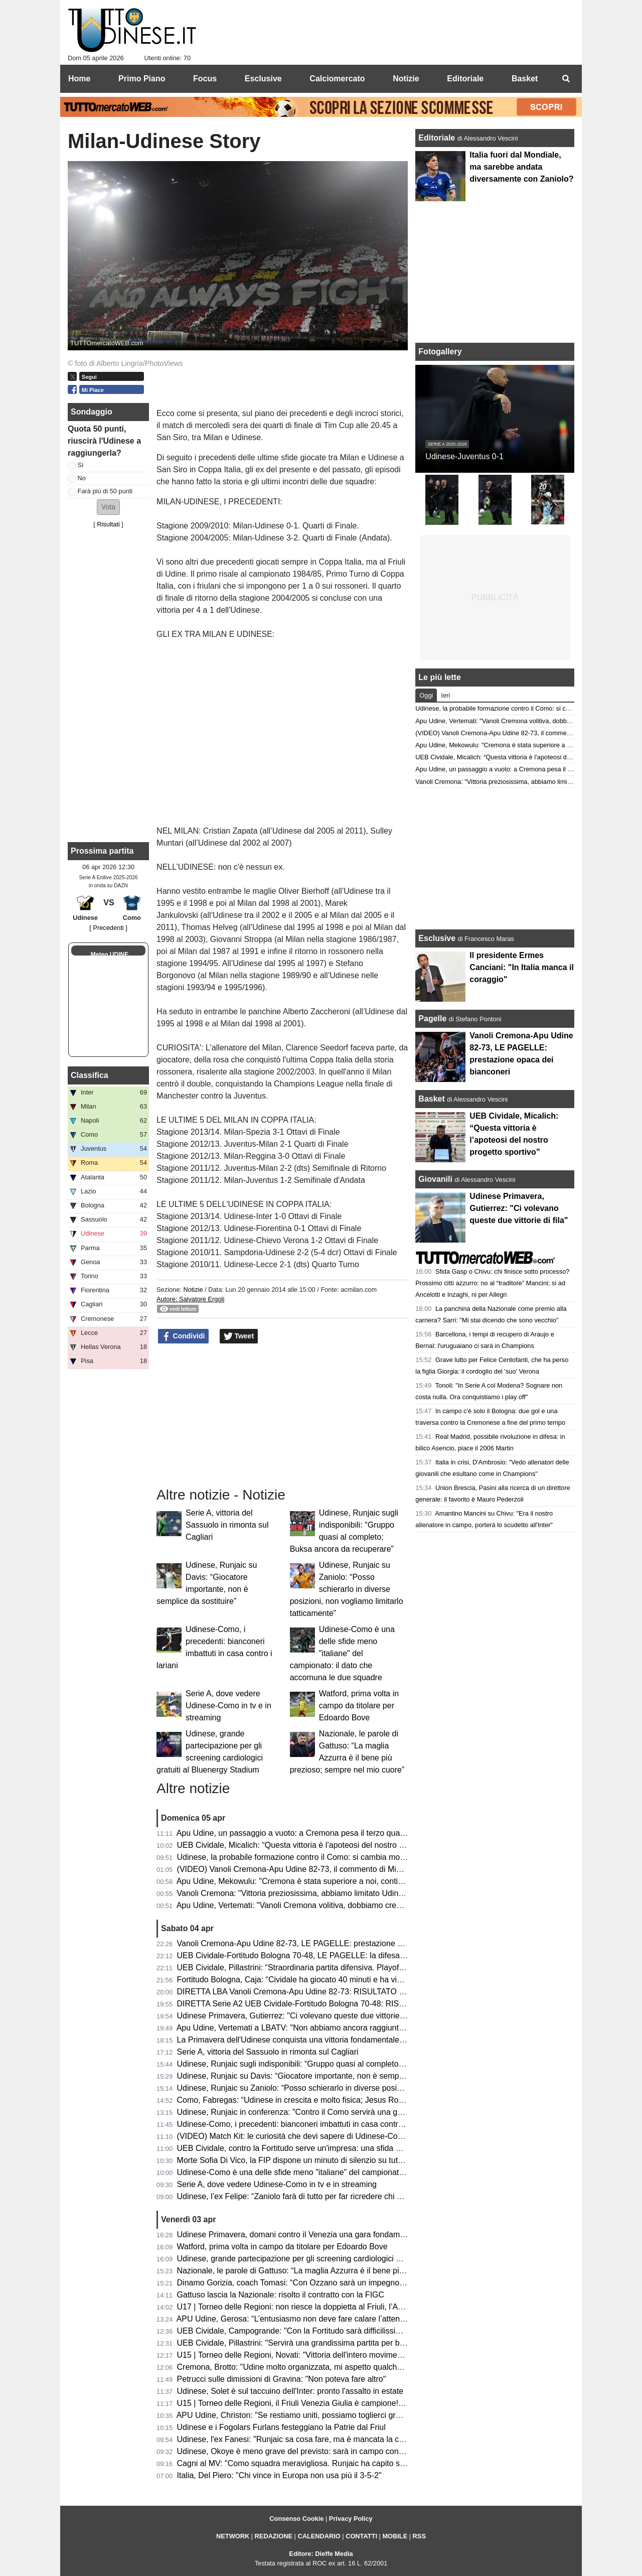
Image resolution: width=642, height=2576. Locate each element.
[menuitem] (566, 79)
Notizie (193, 1289)
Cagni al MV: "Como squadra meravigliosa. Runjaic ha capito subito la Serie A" (317, 2463)
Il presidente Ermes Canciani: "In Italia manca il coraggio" (521, 967)
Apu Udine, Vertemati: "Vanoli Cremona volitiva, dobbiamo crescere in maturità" (317, 1905)
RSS (419, 2536)
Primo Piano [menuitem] (141, 78)
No (82, 478)
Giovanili (435, 1179)
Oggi (426, 695)
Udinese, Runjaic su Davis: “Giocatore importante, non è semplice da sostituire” (318, 2076)
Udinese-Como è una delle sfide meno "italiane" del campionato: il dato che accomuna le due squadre (342, 1653)
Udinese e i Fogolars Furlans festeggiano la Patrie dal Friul (281, 2427)
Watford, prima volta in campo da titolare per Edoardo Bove (359, 1705)
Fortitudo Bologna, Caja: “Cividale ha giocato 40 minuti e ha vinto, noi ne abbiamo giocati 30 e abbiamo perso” (373, 1979)
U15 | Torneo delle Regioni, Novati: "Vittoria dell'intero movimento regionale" (311, 2355)
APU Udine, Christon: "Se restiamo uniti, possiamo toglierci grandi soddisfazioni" (319, 2415)
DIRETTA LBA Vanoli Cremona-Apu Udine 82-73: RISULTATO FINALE (302, 1991)
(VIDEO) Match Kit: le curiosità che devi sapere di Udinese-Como (293, 2136)
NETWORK (232, 2536)
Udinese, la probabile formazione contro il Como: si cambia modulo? (298, 1857)
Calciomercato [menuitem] (337, 78)
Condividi (183, 1336)
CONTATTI (361, 2536)
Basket (431, 1099)
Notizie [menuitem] (406, 78)
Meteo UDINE (109, 954)
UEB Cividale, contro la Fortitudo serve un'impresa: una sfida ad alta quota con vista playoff (339, 2148)
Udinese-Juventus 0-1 (464, 456)
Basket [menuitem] (525, 78)
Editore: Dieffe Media (321, 2553)
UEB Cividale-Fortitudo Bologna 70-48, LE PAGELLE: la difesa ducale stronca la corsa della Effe (348, 1955)
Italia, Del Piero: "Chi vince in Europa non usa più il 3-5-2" (279, 2475)
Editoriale (437, 137)
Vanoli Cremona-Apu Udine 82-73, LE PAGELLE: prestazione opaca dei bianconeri (324, 1943)
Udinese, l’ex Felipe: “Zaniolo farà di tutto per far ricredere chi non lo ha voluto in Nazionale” (340, 2196)
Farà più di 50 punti (105, 491)
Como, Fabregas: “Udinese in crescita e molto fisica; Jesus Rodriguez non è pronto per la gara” (346, 2100)
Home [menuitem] (79, 78)
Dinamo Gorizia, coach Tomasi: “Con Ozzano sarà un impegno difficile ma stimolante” (329, 2282)
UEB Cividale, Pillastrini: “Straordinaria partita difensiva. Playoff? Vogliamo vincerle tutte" (334, 1967)
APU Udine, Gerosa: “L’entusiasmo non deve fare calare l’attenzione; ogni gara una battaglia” (342, 2319)
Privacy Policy (351, 2518)
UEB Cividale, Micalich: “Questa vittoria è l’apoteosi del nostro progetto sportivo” (319, 1845)
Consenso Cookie (296, 2518)
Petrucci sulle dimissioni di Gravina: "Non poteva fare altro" (281, 2379)
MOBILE (394, 2536)
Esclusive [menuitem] (263, 78)
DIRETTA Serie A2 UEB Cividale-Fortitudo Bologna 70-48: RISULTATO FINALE (318, 2003)
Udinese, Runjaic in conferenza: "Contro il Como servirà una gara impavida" (311, 2112)
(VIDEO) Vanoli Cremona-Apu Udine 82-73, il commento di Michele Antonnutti (315, 1869)
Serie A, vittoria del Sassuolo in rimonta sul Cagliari (227, 1525)
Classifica (89, 1075)
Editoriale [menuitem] (465, 78)
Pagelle (432, 1018)
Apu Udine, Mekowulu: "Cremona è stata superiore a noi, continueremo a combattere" (329, 1881)
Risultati (108, 524)
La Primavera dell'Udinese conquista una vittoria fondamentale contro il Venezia (318, 2040)
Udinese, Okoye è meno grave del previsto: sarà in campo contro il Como (307, 2451)
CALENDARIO (318, 2536)
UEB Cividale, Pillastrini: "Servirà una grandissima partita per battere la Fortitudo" (321, 2343)
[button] (108, 507)
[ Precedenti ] (108, 927)
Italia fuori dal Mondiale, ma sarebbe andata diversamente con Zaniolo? (521, 167)
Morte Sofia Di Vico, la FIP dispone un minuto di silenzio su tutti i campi (303, 2160)
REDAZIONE (273, 2536)
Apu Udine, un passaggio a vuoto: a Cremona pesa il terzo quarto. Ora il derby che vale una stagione (356, 1833)
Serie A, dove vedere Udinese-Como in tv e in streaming (228, 1705)
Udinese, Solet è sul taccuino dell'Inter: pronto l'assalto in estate (290, 2391)
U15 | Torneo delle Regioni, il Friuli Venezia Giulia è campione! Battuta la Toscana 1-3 (328, 2403)
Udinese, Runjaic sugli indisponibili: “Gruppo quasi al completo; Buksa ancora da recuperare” (342, 2064)
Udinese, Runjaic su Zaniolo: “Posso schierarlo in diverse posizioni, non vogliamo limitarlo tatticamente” (346, 1589)
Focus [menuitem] (205, 78)
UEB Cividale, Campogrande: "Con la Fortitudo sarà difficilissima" (293, 2331)
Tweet (239, 1336)
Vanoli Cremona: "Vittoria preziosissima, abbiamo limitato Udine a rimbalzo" (311, 1893)
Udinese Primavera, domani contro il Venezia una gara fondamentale (299, 2234)
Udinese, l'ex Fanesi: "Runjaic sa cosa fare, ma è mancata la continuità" (304, 2439)
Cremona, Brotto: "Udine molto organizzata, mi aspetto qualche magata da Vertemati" (328, 2367)
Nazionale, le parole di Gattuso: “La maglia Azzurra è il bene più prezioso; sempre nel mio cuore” (349, 2270)
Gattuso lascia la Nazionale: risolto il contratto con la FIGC (281, 2294)
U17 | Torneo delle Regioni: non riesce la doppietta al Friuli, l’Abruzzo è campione (321, 2306)
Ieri (445, 695)
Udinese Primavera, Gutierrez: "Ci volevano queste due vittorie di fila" (300, 2015)
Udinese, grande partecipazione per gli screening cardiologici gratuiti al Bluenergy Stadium (338, 2258)
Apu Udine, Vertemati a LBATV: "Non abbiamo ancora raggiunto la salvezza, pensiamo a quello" (347, 2027)
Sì (81, 465)
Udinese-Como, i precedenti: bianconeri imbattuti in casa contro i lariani (303, 2124)
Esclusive (436, 938)
